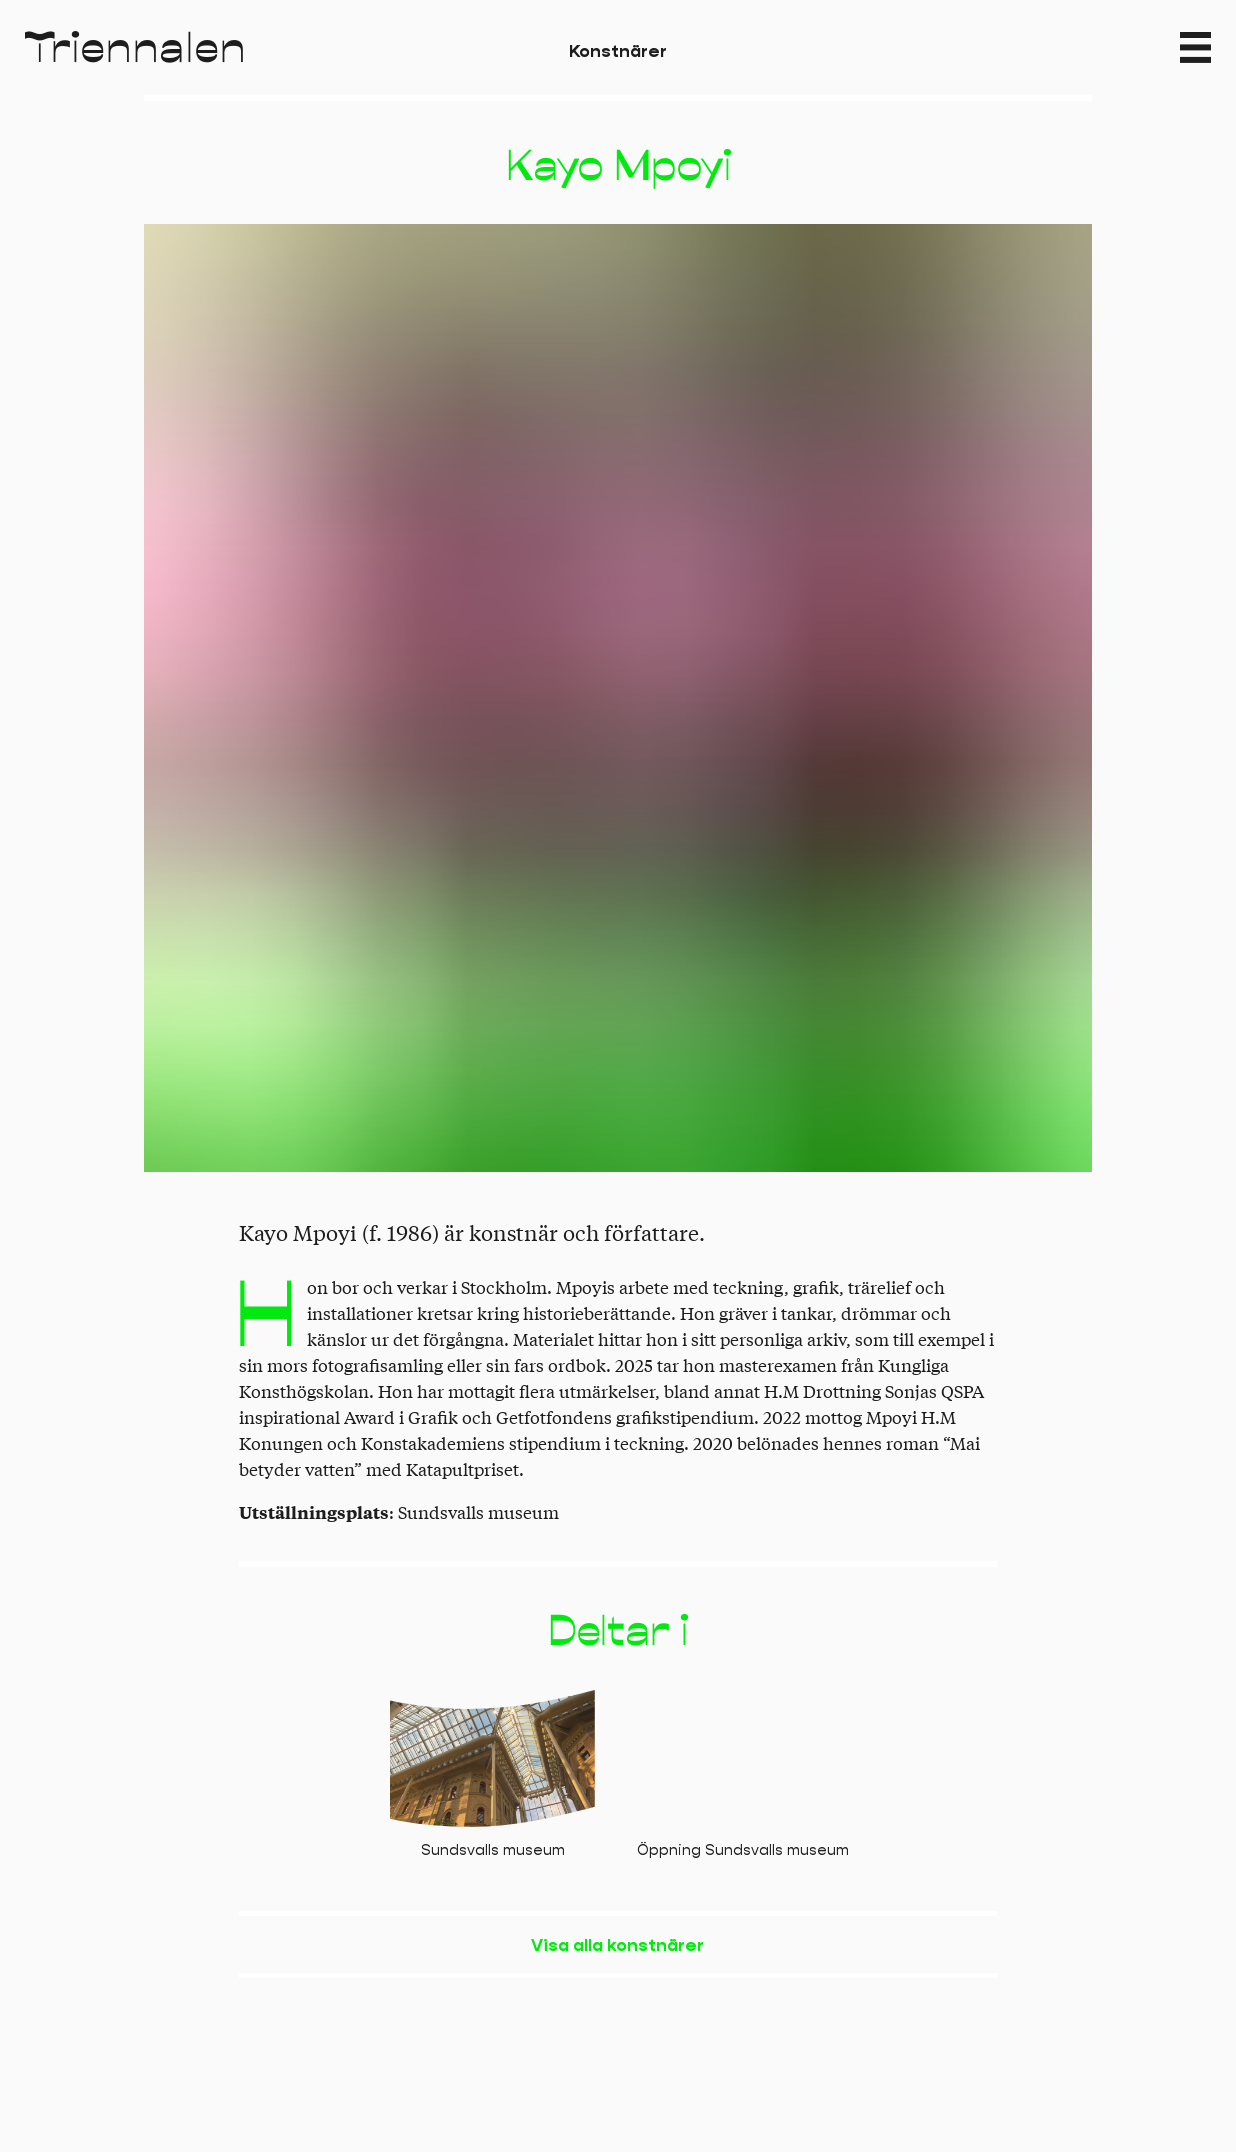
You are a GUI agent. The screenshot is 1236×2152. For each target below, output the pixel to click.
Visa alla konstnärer (617, 1945)
